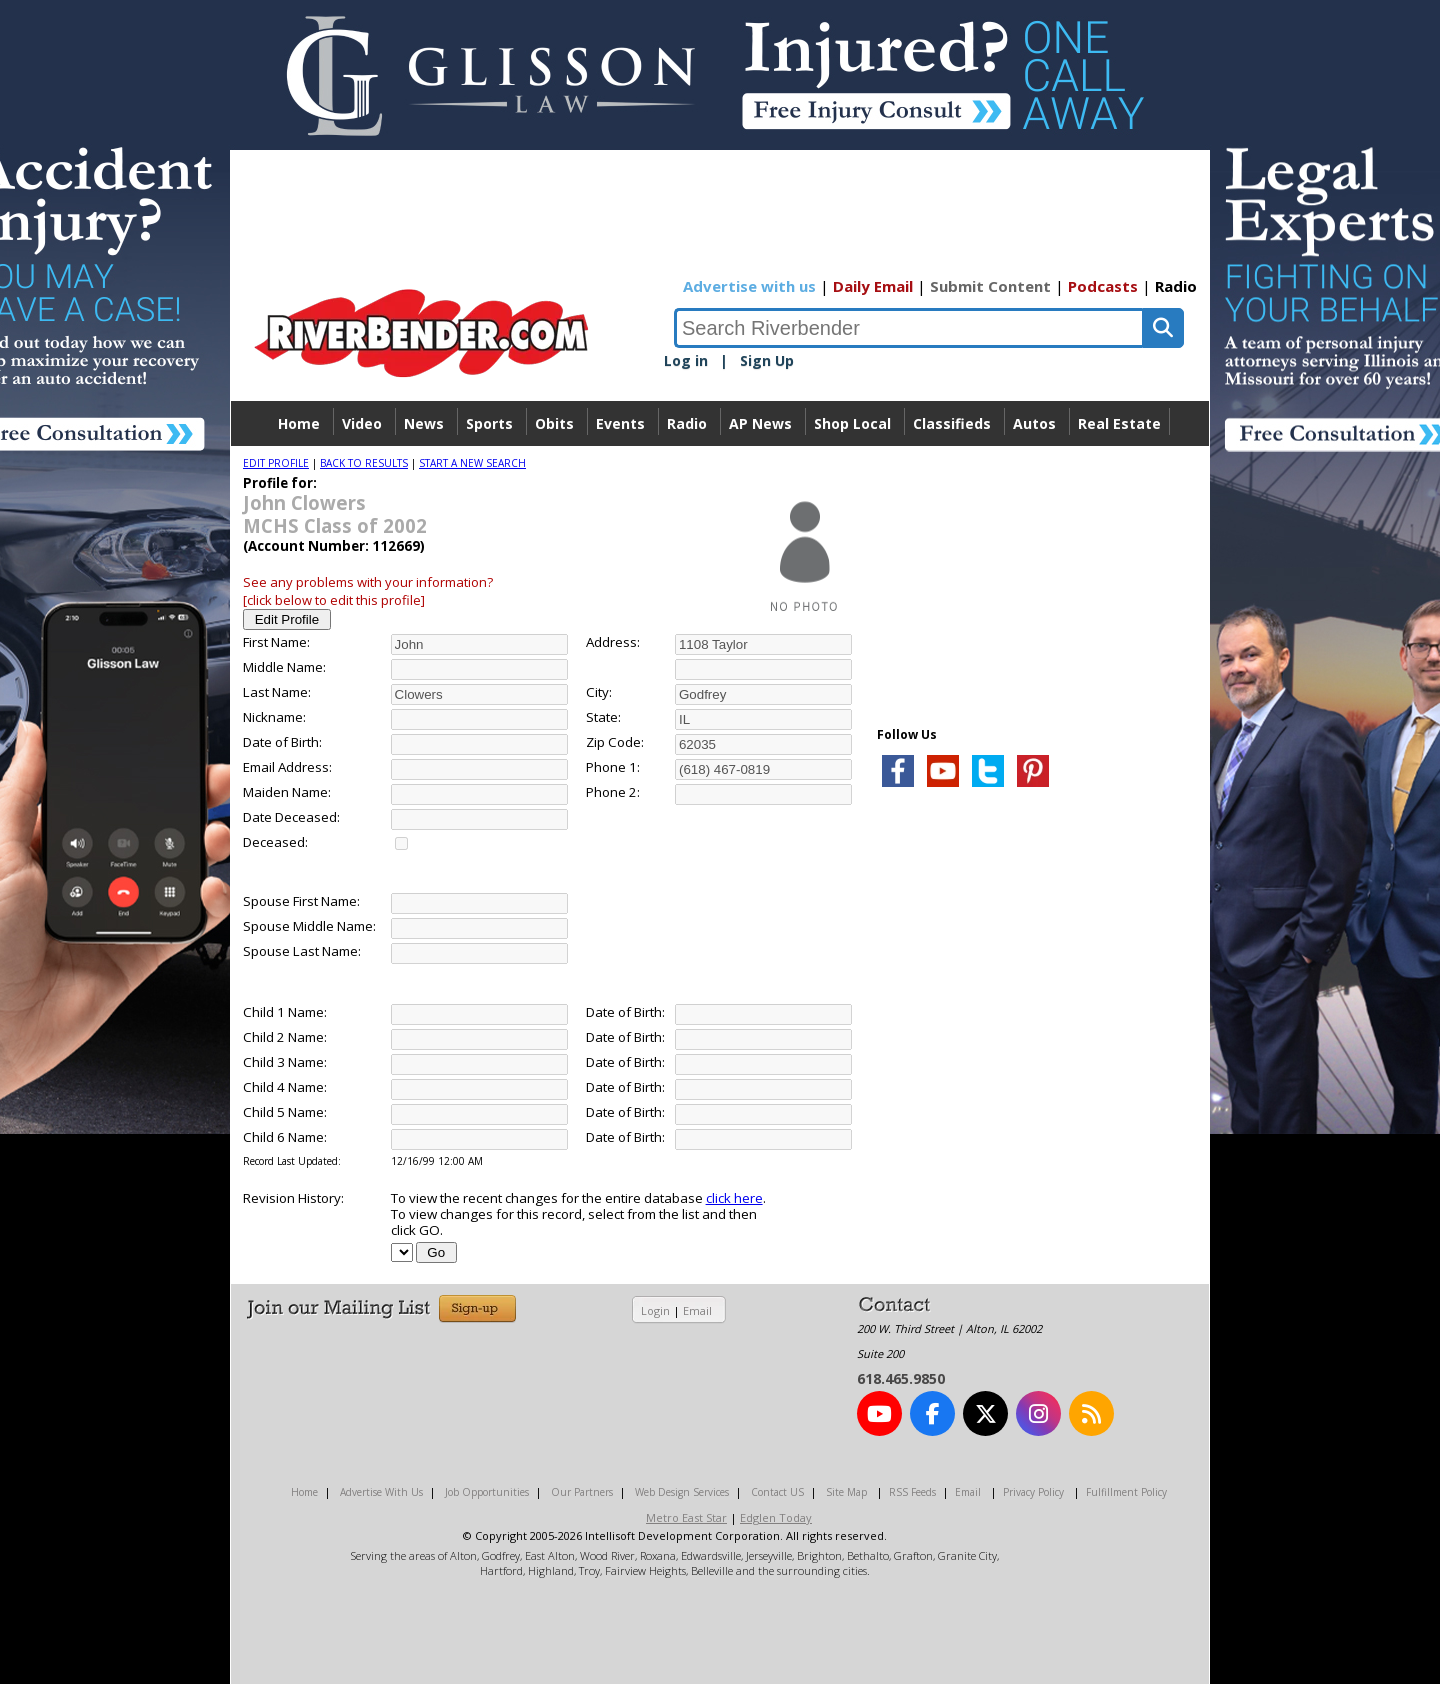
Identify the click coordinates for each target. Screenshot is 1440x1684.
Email (697, 1310)
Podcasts (1103, 286)
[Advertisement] (1027, 1040)
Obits (554, 423)
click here (734, 1198)
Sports (489, 423)
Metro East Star (686, 1517)
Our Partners (582, 1492)
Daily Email (873, 286)
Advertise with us (749, 286)
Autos (1034, 423)
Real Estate (1119, 423)
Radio (1176, 286)
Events (620, 423)
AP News (760, 423)
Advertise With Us (381, 1492)
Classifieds (952, 423)
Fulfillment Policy (1126, 1492)
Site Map (846, 1492)
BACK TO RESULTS (364, 463)
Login (655, 1310)
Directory (720, 468)
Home (299, 423)
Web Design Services (682, 1492)
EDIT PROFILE (276, 463)
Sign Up (767, 360)
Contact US (777, 1492)
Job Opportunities (487, 1492)
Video (362, 423)
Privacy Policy (1033, 1492)
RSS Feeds (912, 1492)
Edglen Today (776, 1517)
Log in (686, 360)
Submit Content (990, 286)
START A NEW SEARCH (472, 463)
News (424, 423)
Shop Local (852, 423)
